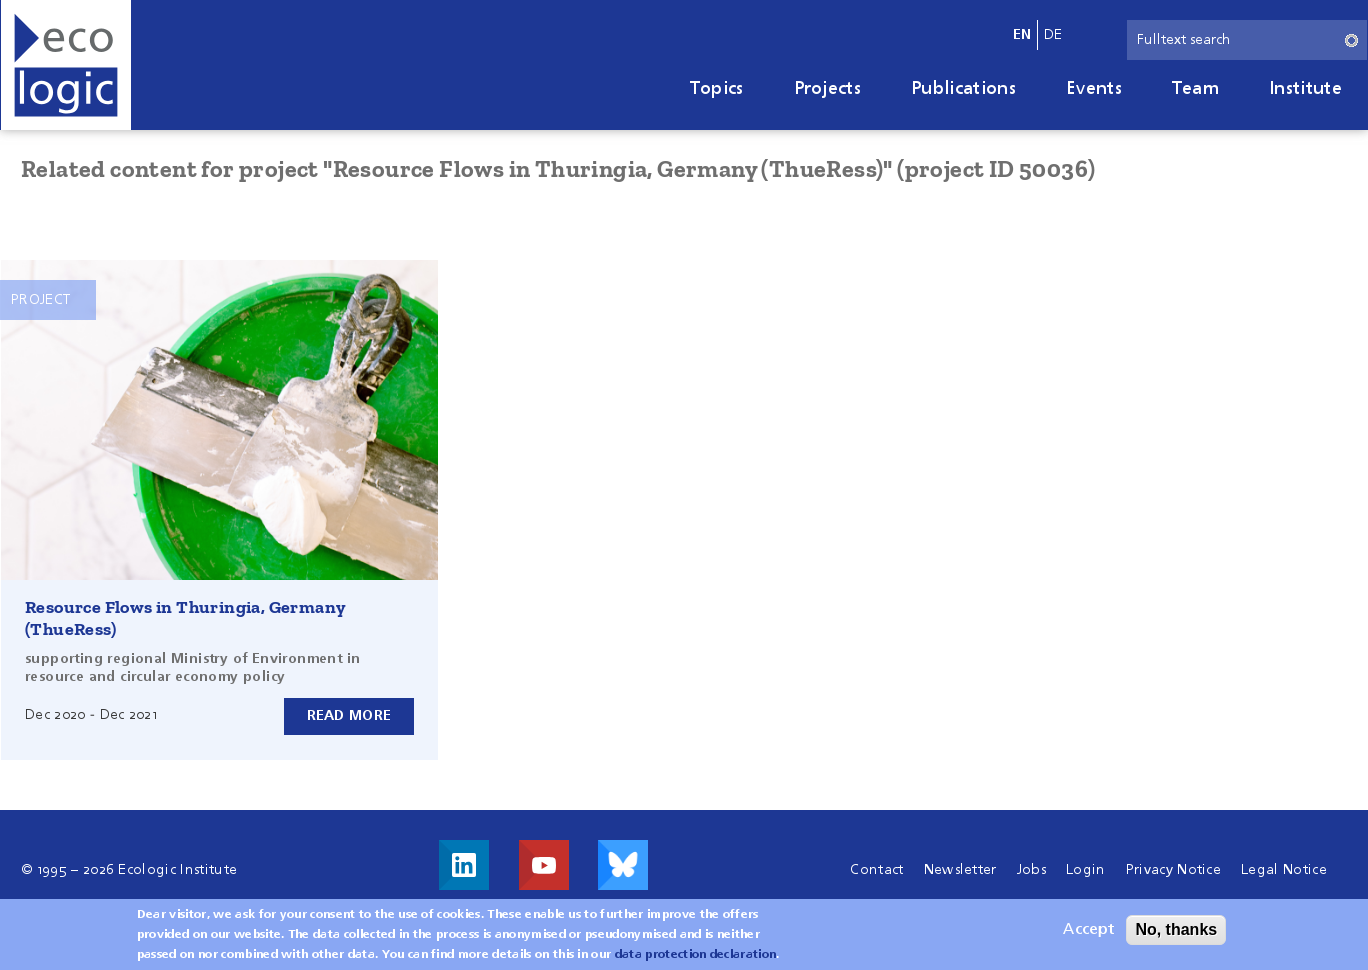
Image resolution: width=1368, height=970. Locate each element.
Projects (828, 89)
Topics (717, 89)
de (1053, 35)
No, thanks (1176, 935)
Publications (963, 89)
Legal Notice (1284, 870)
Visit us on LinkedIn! (464, 865)
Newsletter (960, 870)
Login (1086, 870)
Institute (1305, 89)
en (1022, 35)
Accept (1088, 936)
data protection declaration (696, 961)
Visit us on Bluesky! (623, 865)
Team (1195, 89)
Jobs (1031, 870)
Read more (349, 716)
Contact (876, 870)
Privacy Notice (1173, 870)
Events (1094, 89)
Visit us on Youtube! (544, 865)
